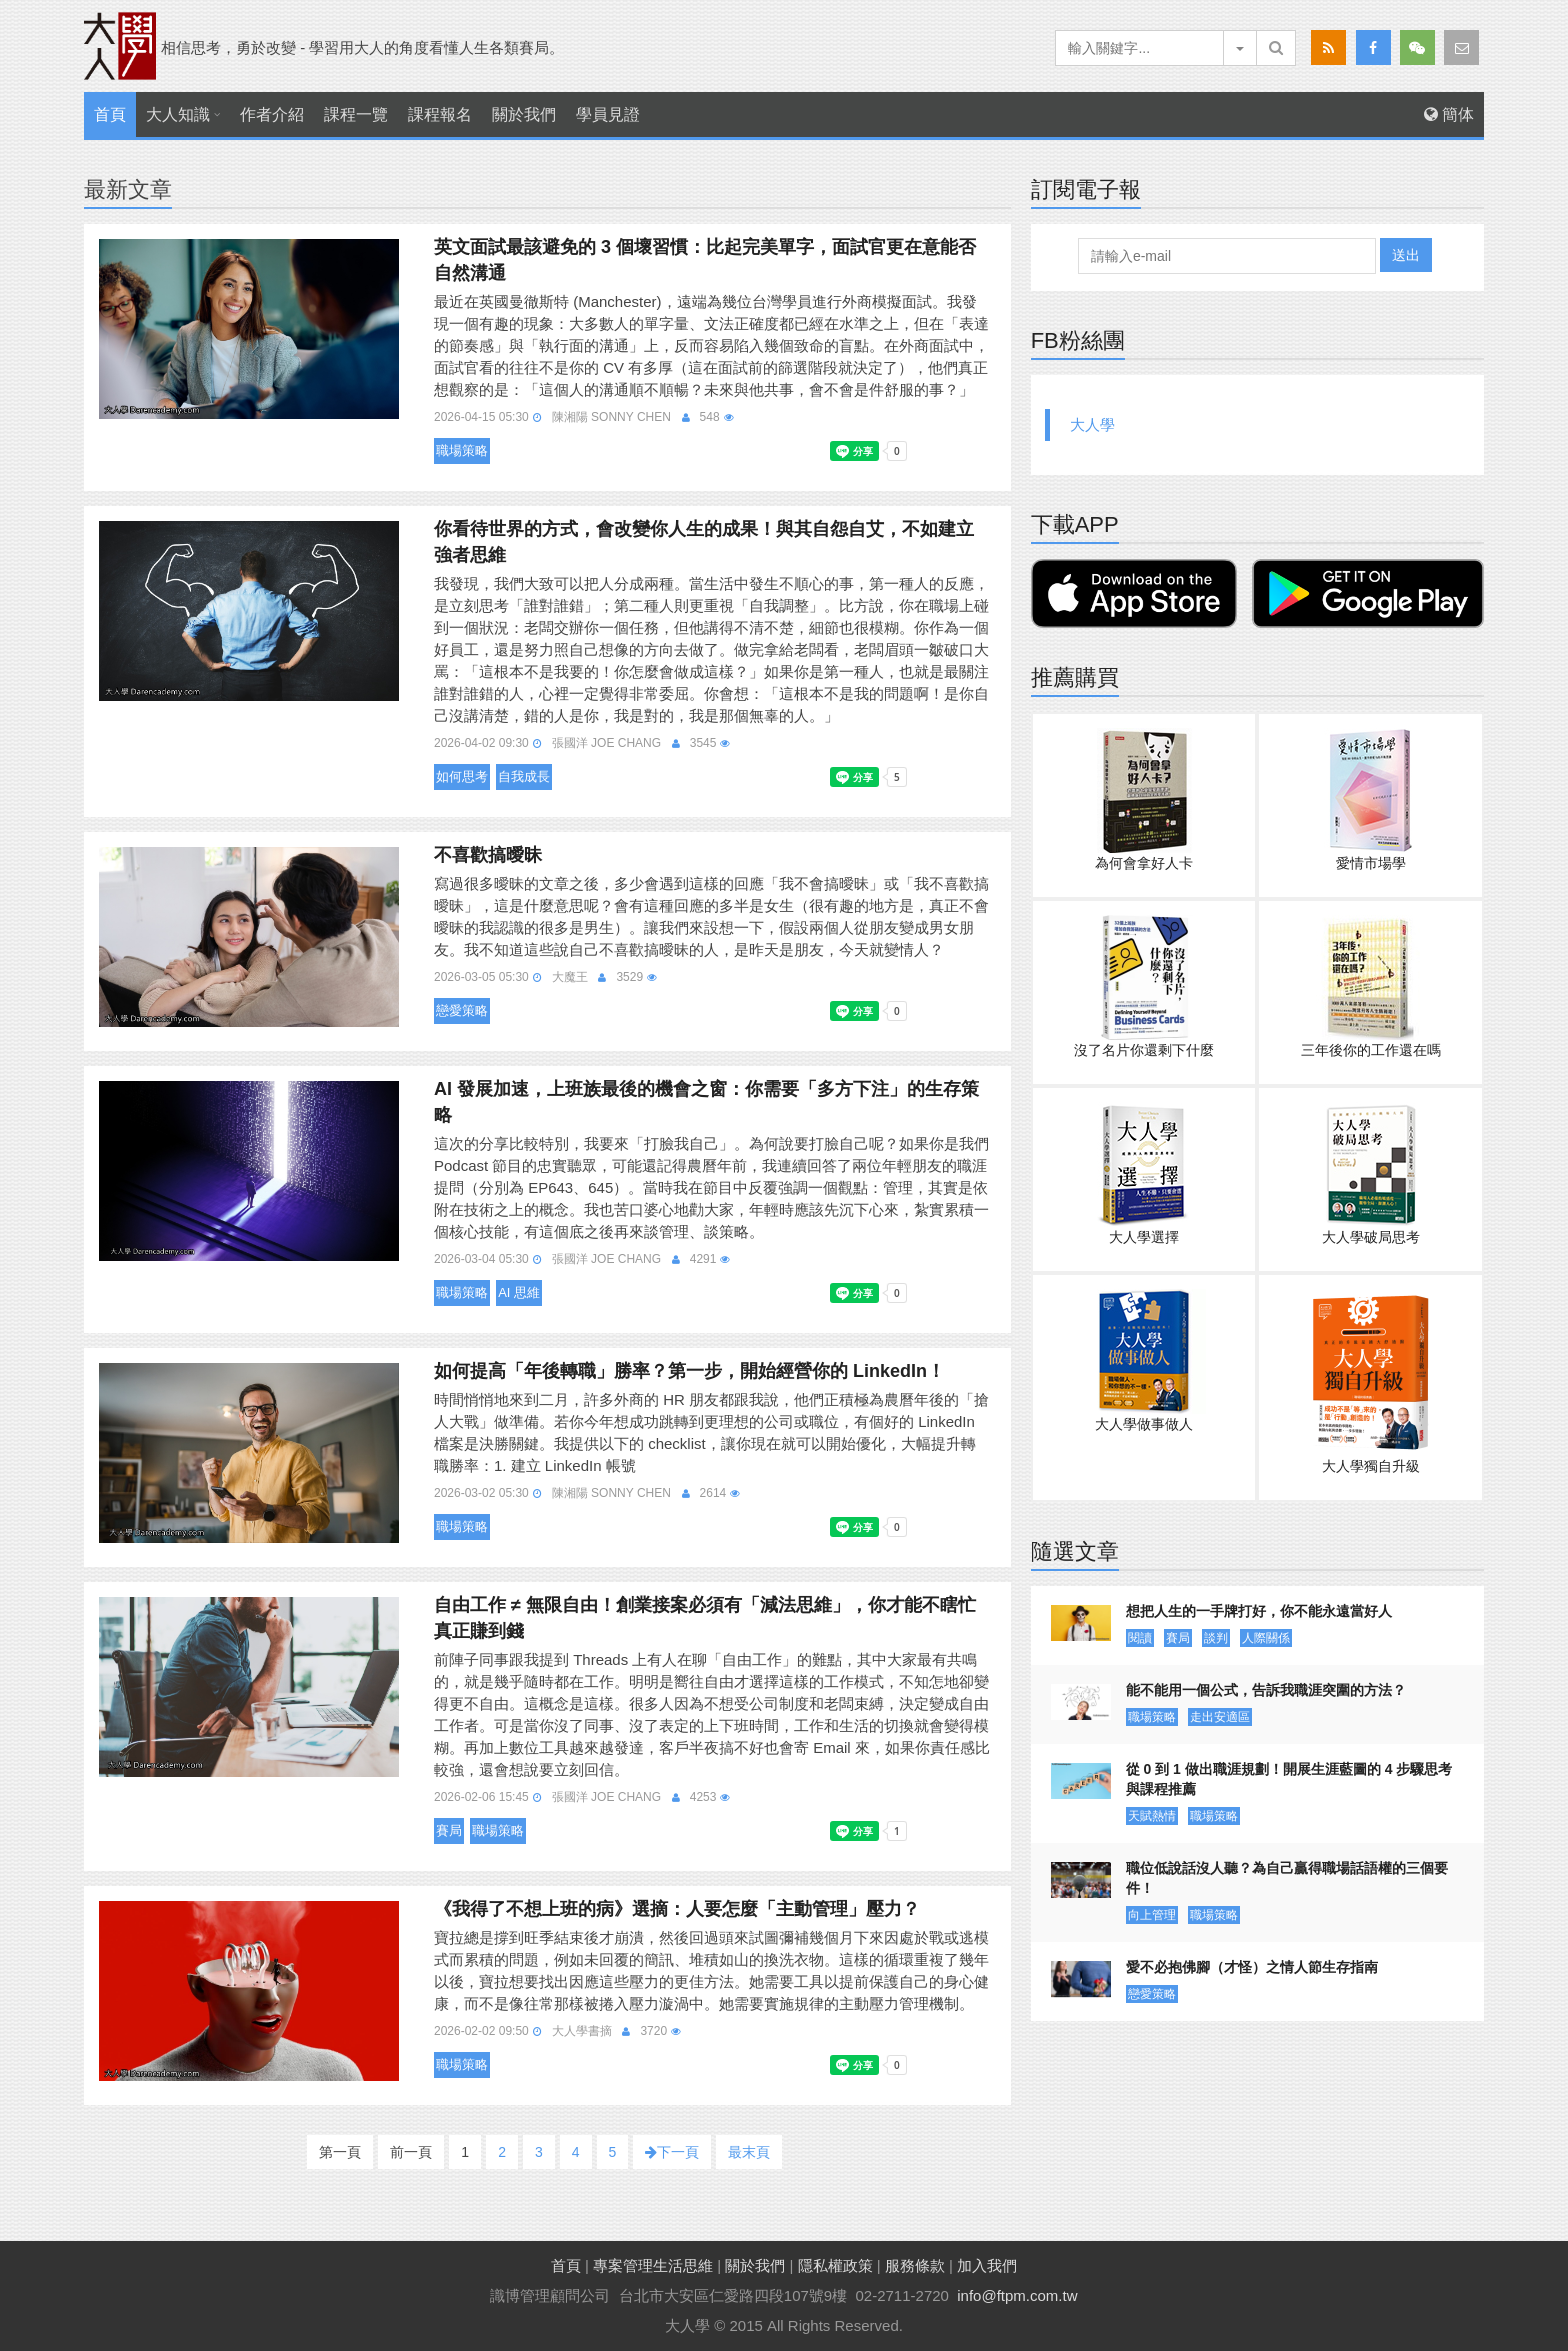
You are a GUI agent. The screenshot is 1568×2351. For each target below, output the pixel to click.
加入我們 (987, 2265)
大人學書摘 (582, 2031)
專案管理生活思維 (653, 2265)
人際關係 (1266, 1638)
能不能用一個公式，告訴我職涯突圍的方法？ (1266, 1690)
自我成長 (524, 776)
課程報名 (440, 114)
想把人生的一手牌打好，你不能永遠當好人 (1259, 1611)
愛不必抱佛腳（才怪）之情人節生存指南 (1252, 1967)
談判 (1216, 1638)
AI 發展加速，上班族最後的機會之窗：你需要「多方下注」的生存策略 (706, 1102)
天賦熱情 (1152, 1816)
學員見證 (608, 114)
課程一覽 (356, 114)
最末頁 (749, 2152)
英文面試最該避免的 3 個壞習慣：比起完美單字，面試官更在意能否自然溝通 (705, 260)
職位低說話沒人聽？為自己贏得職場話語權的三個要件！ (1287, 1878)
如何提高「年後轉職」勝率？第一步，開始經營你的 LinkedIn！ (689, 1371)
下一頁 (672, 2152)
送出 (1406, 255)
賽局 (449, 1830)
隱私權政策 (835, 2265)
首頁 (110, 114)
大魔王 (570, 977)
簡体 (1449, 114)
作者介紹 (272, 114)
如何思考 (462, 776)
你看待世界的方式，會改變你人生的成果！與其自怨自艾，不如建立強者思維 (704, 542)
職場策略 (462, 450)
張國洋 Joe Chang (606, 743)
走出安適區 (1220, 1717)
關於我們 (524, 114)
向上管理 (1152, 1915)
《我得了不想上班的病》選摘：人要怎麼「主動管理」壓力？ (677, 1909)
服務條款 (915, 2265)
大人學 (1092, 424)
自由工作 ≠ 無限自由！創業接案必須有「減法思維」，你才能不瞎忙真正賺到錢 (705, 1618)
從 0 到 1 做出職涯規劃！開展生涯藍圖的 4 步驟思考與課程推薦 (1289, 1779)
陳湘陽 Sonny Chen (611, 417)
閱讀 (1140, 1638)
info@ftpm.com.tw (1017, 2295)
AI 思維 (519, 1292)
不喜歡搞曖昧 (488, 855)
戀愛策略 (462, 1010)
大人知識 (178, 114)
